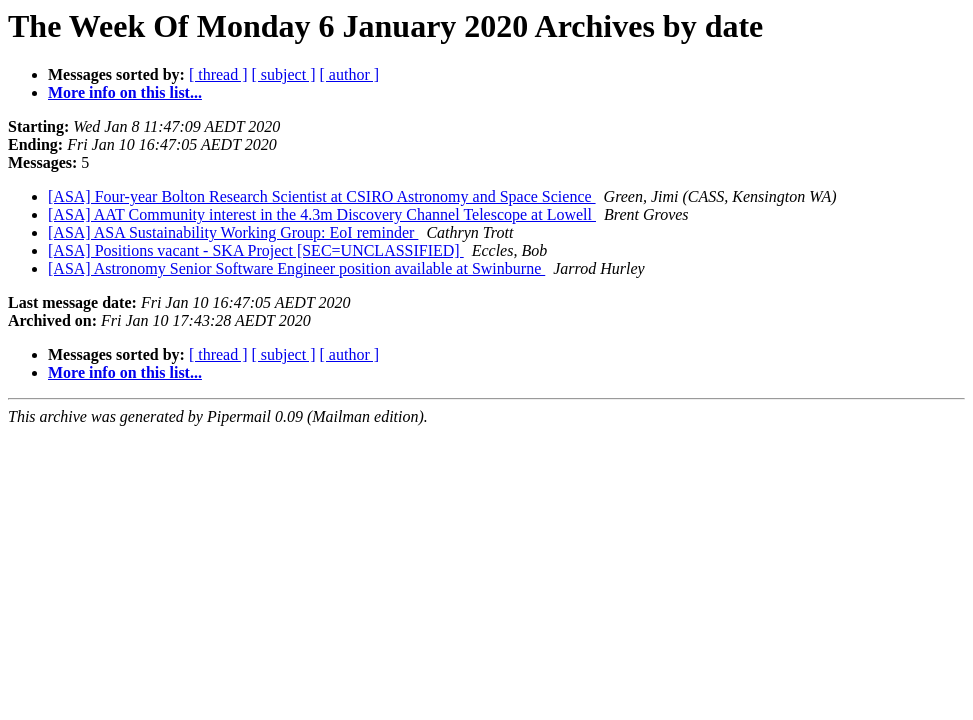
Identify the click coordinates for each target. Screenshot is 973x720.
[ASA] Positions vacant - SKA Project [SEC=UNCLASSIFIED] (256, 250)
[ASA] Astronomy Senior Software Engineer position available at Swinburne (296, 268)
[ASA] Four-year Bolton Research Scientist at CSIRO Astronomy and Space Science (322, 196)
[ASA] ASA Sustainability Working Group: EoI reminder (233, 232)
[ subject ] (284, 74)
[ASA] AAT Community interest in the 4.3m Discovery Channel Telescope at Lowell (322, 214)
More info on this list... (125, 92)
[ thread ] (218, 74)
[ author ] (350, 74)
